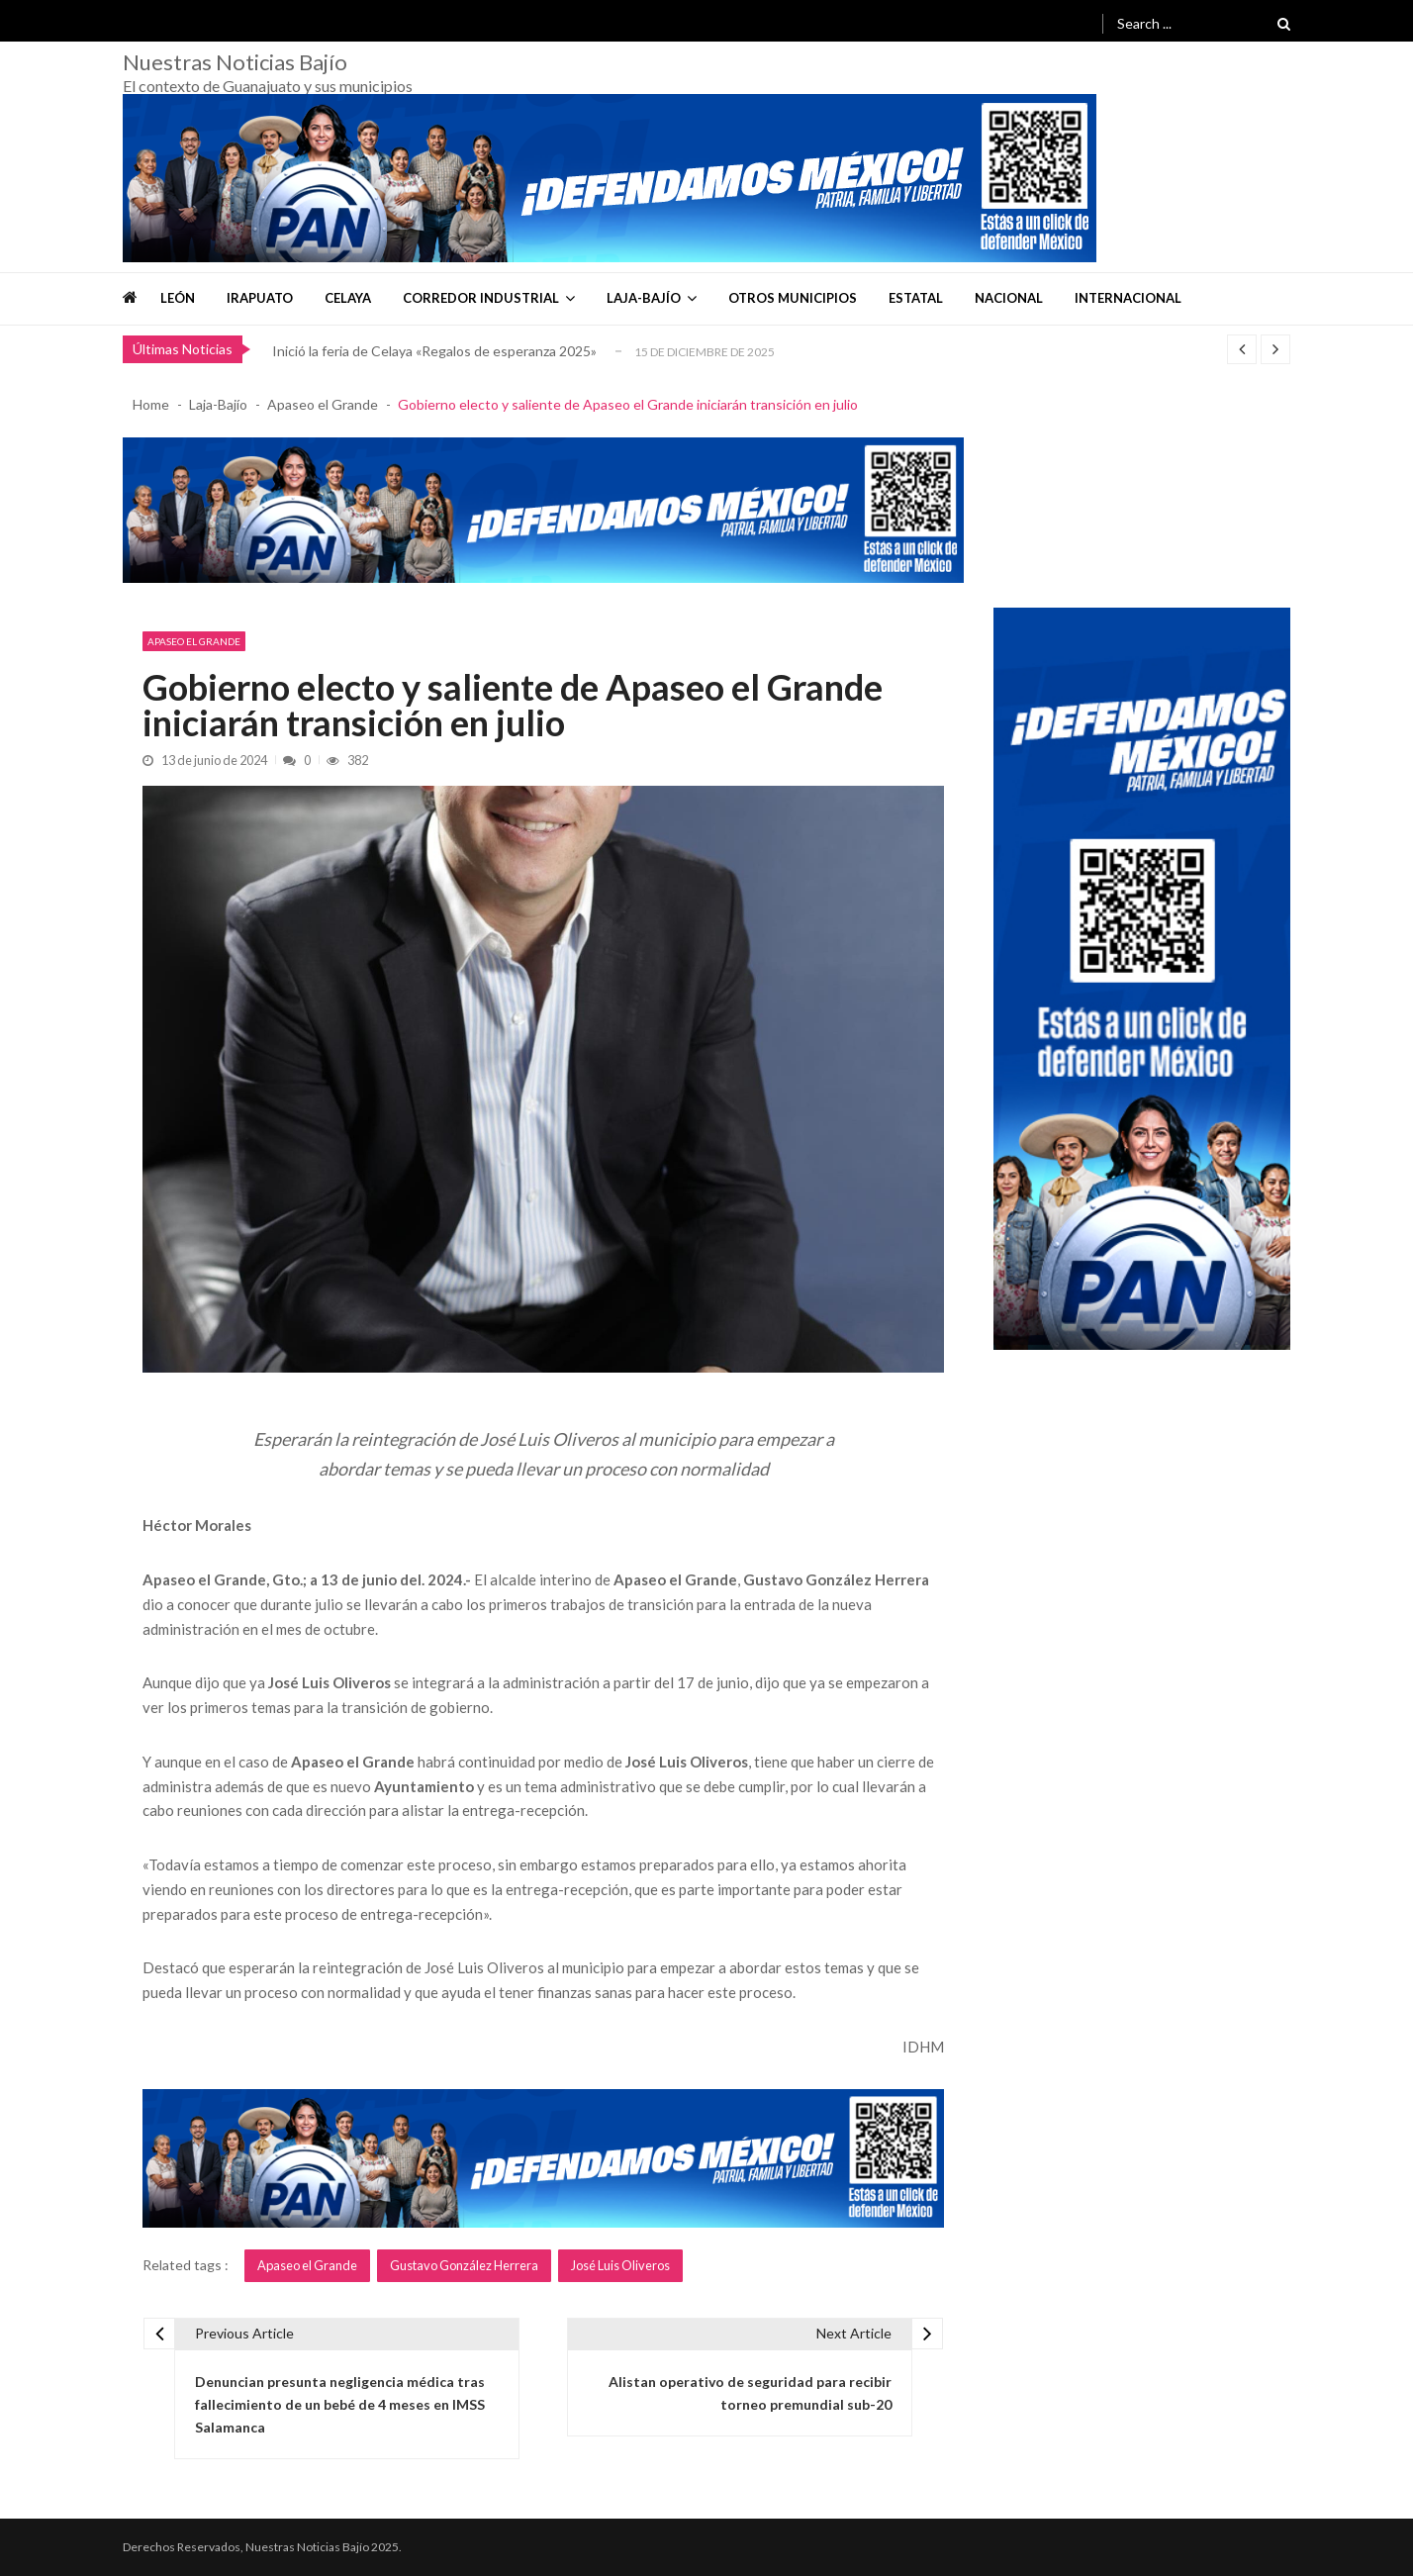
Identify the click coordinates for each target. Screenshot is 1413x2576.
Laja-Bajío (644, 298)
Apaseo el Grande (193, 641)
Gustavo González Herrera (464, 2265)
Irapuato (260, 298)
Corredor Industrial (481, 298)
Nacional (1009, 298)
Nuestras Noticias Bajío (235, 62)
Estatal (916, 298)
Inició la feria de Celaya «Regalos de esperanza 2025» (434, 350)
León (177, 298)
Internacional (1128, 298)
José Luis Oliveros (620, 2265)
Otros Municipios (792, 298)
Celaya (348, 298)
